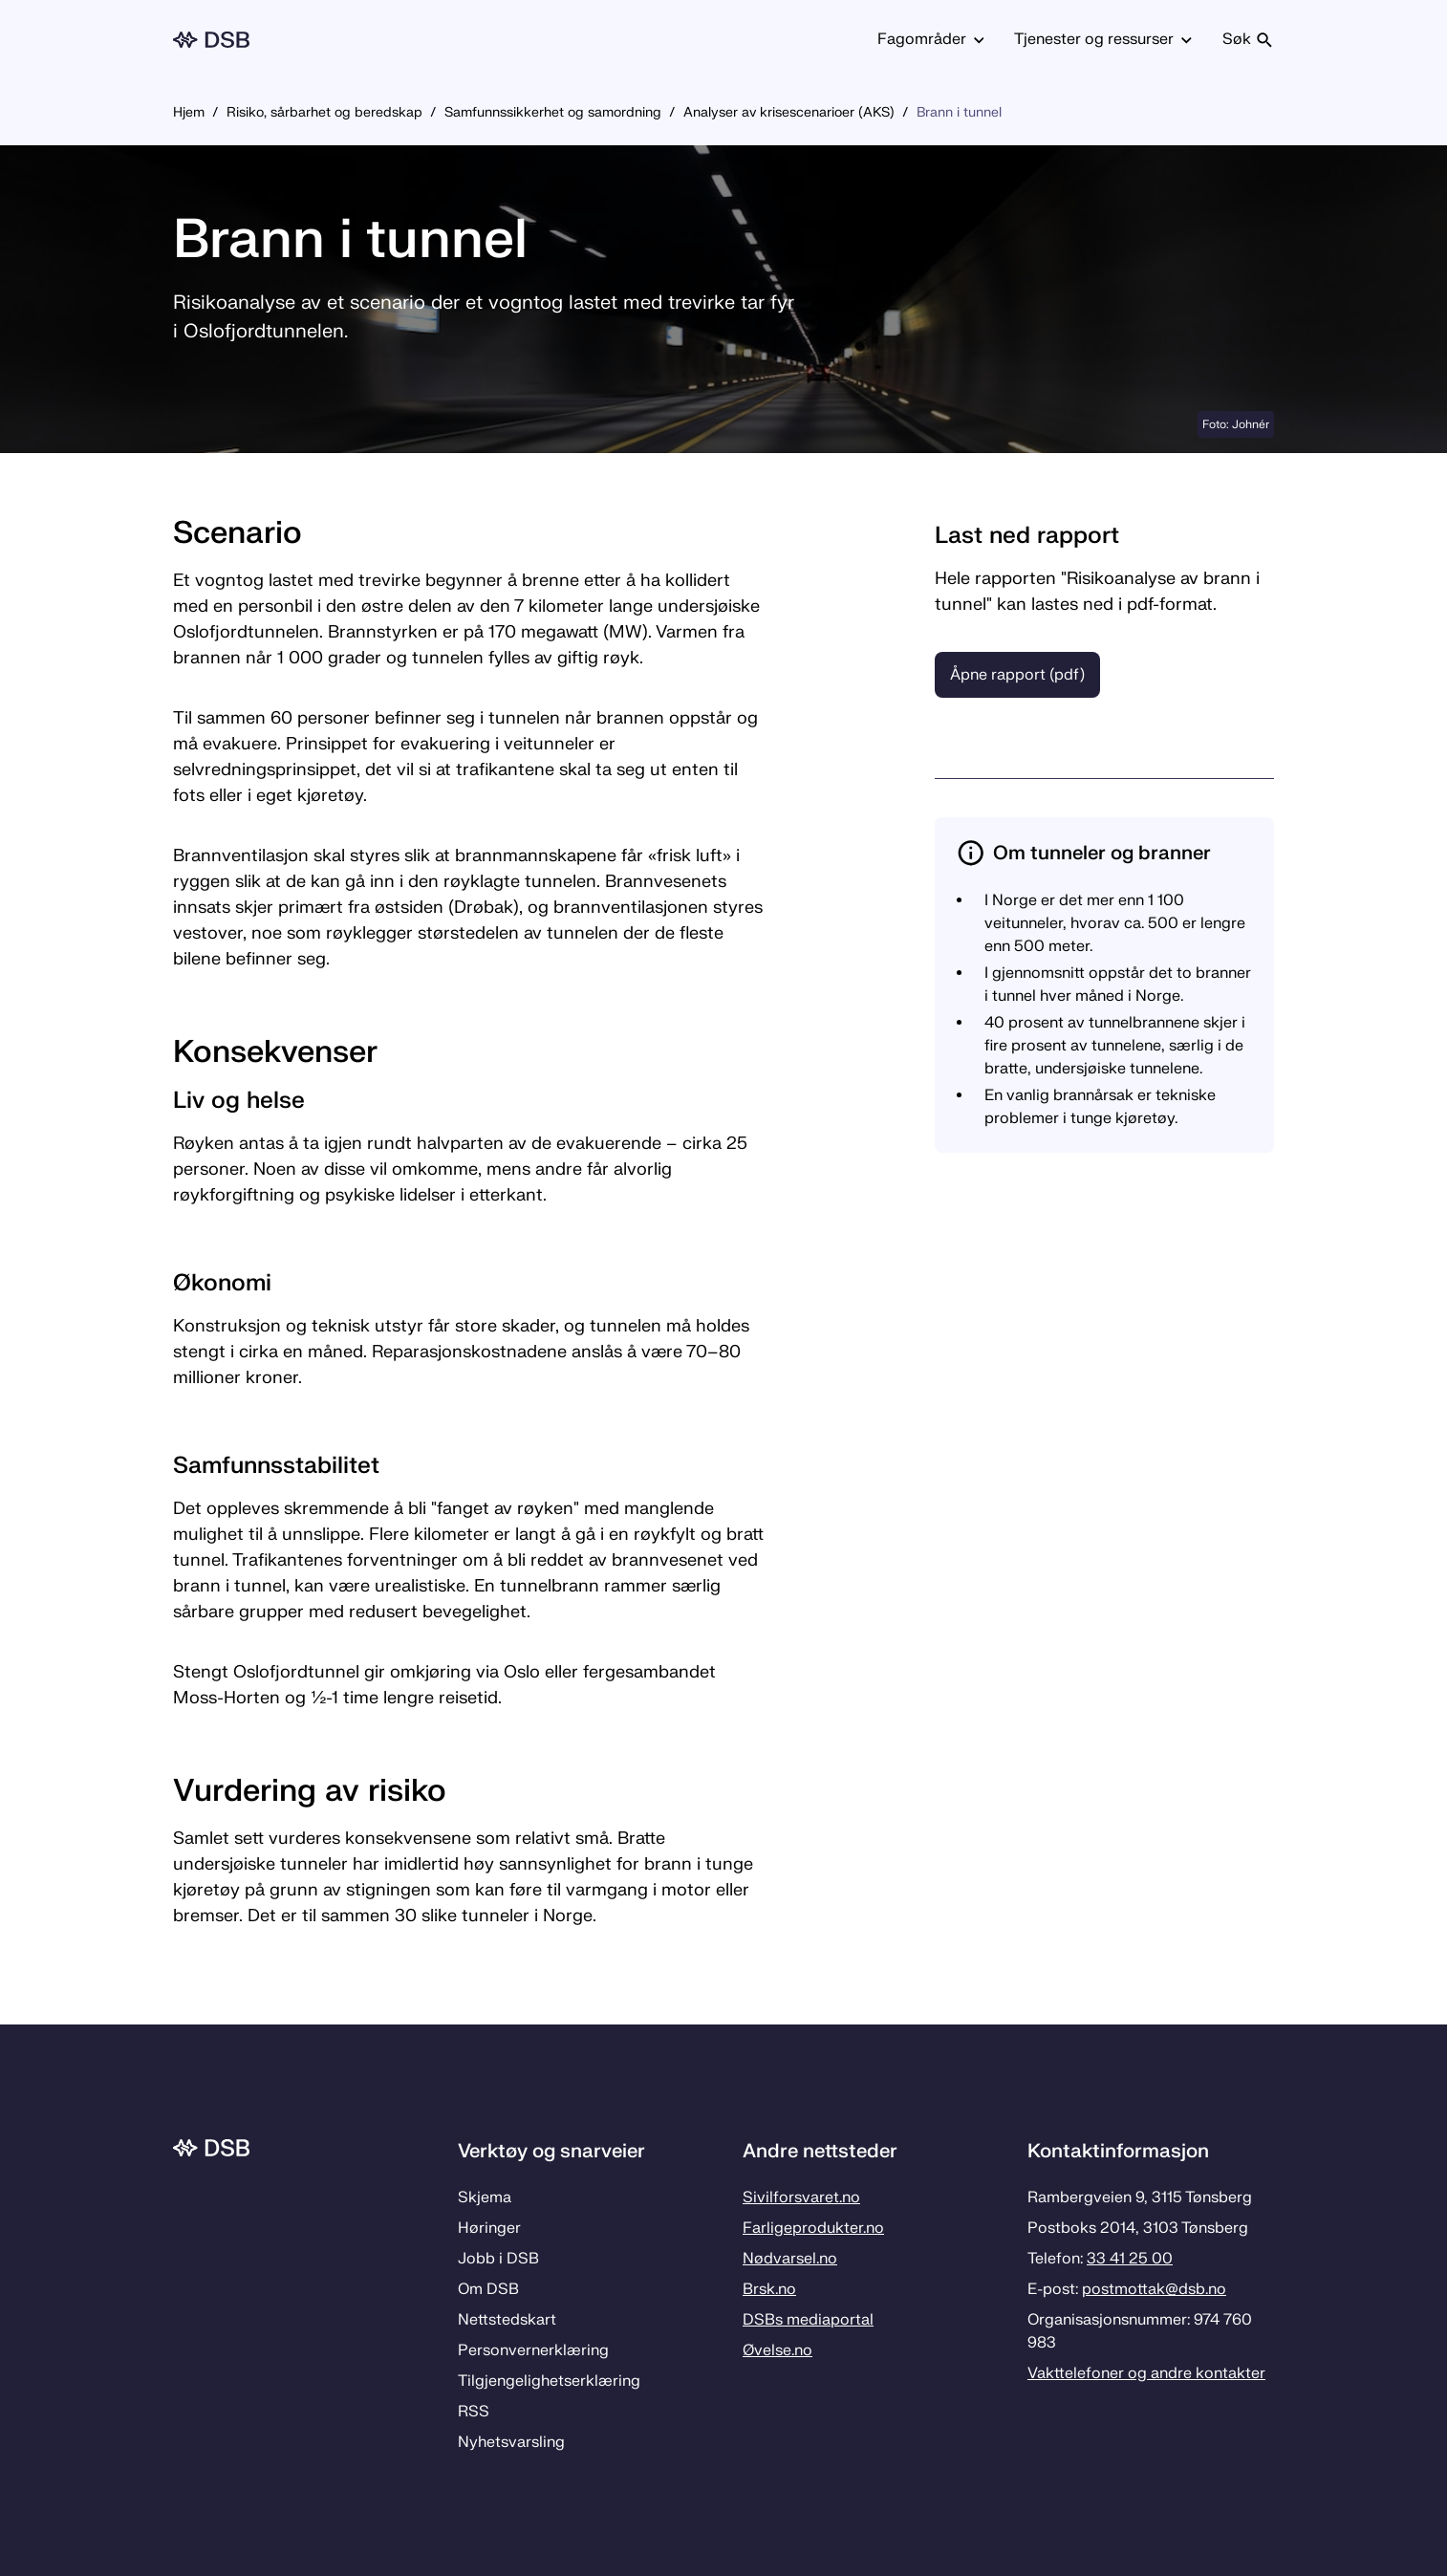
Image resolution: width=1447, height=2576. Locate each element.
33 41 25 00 (1130, 2258)
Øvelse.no (777, 2350)
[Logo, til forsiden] (211, 40)
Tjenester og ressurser (1103, 39)
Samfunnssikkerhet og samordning (552, 112)
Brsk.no (769, 2289)
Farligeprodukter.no (813, 2228)
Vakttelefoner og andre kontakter (1146, 2373)
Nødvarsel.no (790, 2258)
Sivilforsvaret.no (801, 2197)
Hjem (189, 112)
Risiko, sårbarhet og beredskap (324, 112)
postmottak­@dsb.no (1154, 2289)
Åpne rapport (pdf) (1017, 674)
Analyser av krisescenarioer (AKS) (789, 112)
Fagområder (930, 39)
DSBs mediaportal (808, 2319)
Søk (1248, 39)
